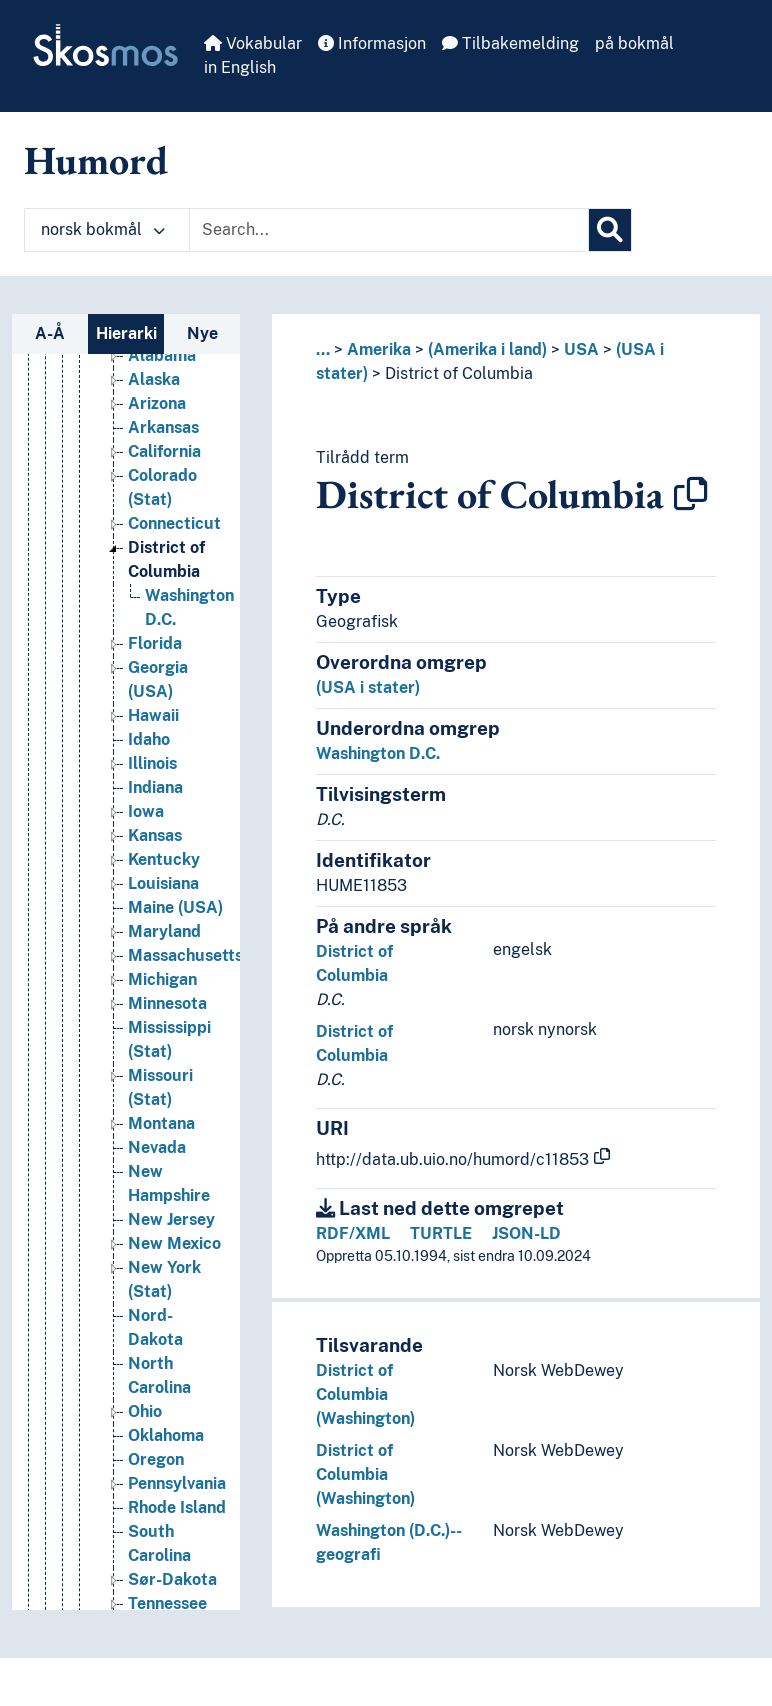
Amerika (379, 349)
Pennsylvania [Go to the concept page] (177, 1483)
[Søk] (610, 230)
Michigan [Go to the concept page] (162, 979)
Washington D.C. (378, 753)
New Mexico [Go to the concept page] (174, 1243)
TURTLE (441, 1233)
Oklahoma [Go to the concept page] (166, 1435)
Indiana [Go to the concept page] (155, 787)
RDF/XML (353, 1233)
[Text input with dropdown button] (389, 230)
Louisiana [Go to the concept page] (163, 883)
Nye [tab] (202, 333)
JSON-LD (526, 1233)
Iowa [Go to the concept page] (146, 811)
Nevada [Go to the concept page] (157, 1147)
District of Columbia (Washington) (365, 1394)
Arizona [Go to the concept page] (157, 403)
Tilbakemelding (510, 43)
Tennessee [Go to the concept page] (167, 1603)
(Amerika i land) (487, 349)
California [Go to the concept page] (164, 451)
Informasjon (372, 43)
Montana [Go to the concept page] (161, 1123)
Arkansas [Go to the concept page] (163, 427)
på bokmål (634, 43)
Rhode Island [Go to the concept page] (177, 1507)
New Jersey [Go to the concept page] (171, 1219)
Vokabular (253, 43)
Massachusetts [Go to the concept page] (185, 955)
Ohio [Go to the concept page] (145, 1411)
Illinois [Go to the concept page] (152, 763)
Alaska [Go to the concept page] (154, 379)
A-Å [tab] (50, 333)
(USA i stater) (368, 687)
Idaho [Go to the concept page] (149, 739)
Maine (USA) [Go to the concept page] (175, 907)
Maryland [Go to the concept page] (164, 931)
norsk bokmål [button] (103, 229)
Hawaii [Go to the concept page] (153, 715)
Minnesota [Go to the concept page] (167, 1003)
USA (581, 349)
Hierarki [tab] (126, 333)
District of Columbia (459, 373)
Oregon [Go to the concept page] (156, 1459)
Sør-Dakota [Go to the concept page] (172, 1579)
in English (240, 67)
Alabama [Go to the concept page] (162, 355)
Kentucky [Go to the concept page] (164, 859)
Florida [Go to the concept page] (155, 643)
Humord (96, 160)
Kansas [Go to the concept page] (155, 835)
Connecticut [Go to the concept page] (174, 523)
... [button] (323, 349)
